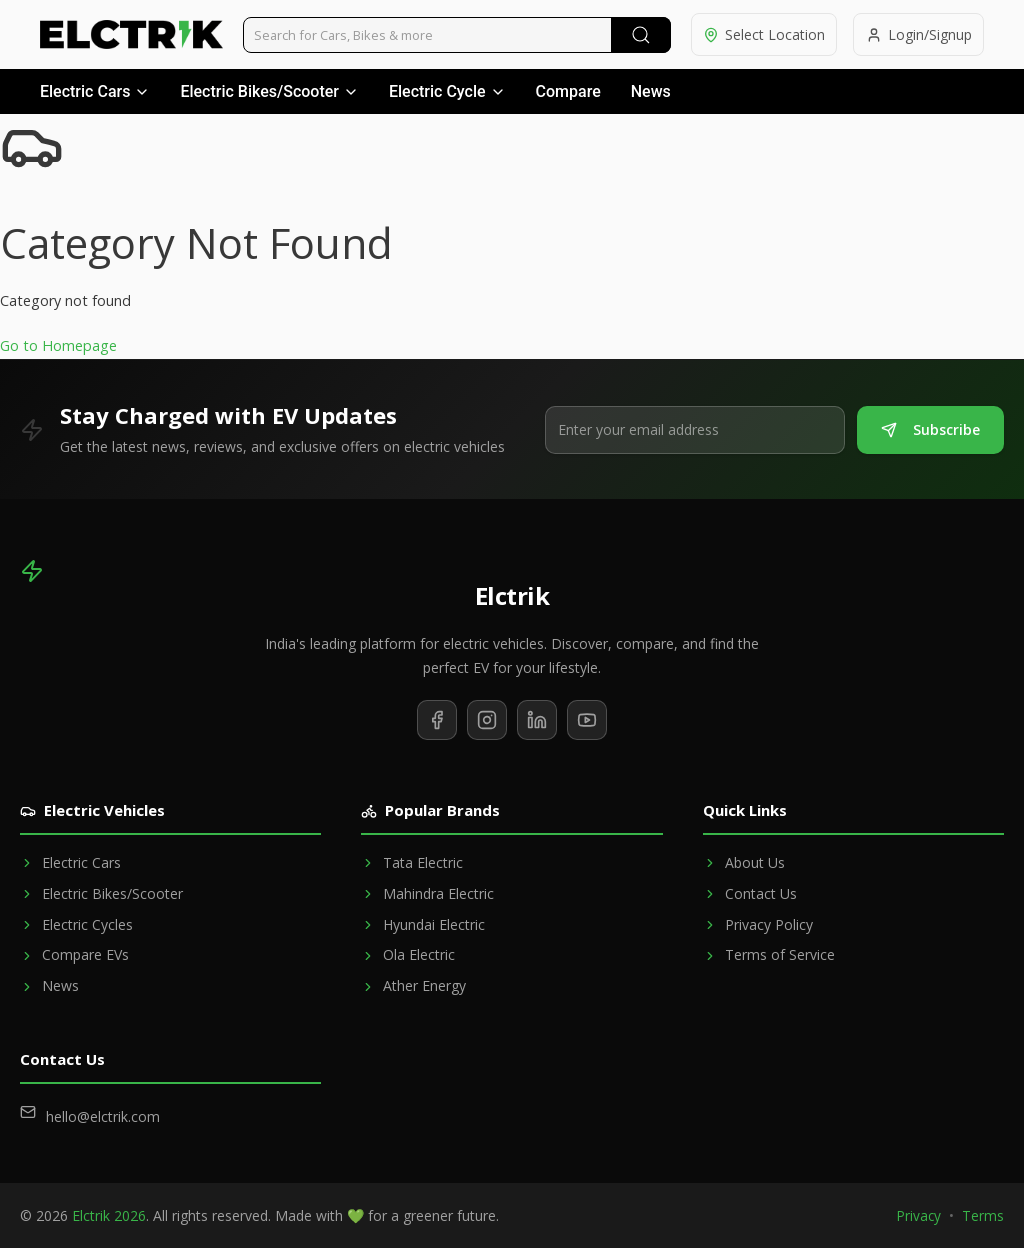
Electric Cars (95, 91)
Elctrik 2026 (109, 1215)
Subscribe (930, 429)
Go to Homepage (58, 345)
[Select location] (762, 34)
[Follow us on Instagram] (487, 720)
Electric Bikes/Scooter (269, 91)
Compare (568, 91)
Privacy (919, 1215)
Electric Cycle (447, 91)
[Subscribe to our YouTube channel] (587, 720)
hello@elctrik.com (103, 1116)
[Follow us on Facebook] (437, 720)
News (651, 91)
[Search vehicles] (455, 35)
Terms (983, 1215)
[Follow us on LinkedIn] (537, 720)
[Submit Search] (638, 35)
